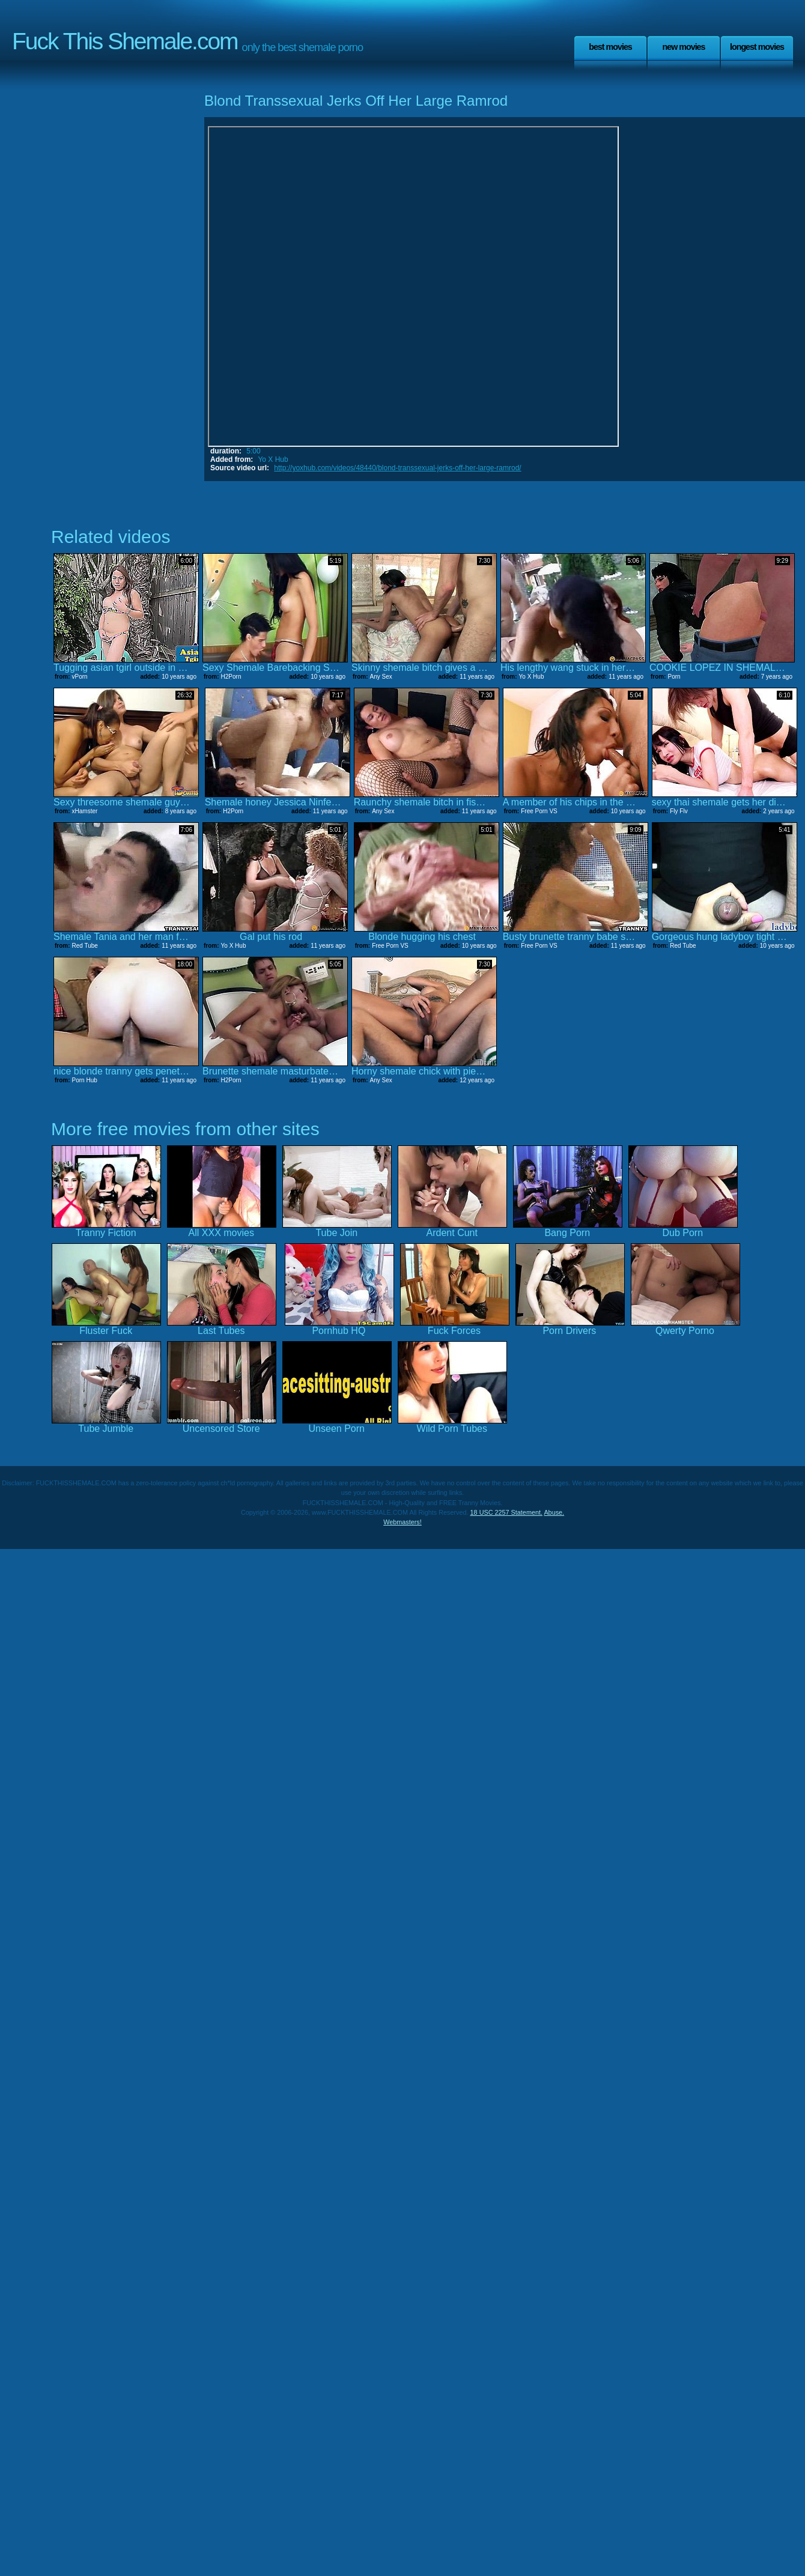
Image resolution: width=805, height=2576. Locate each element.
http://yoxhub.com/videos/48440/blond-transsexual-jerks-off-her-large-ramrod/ (397, 468)
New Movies (683, 47)
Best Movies (610, 47)
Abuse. (554, 1512)
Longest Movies (757, 47)
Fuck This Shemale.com (125, 41)
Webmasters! (402, 1522)
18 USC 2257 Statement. (506, 1512)
